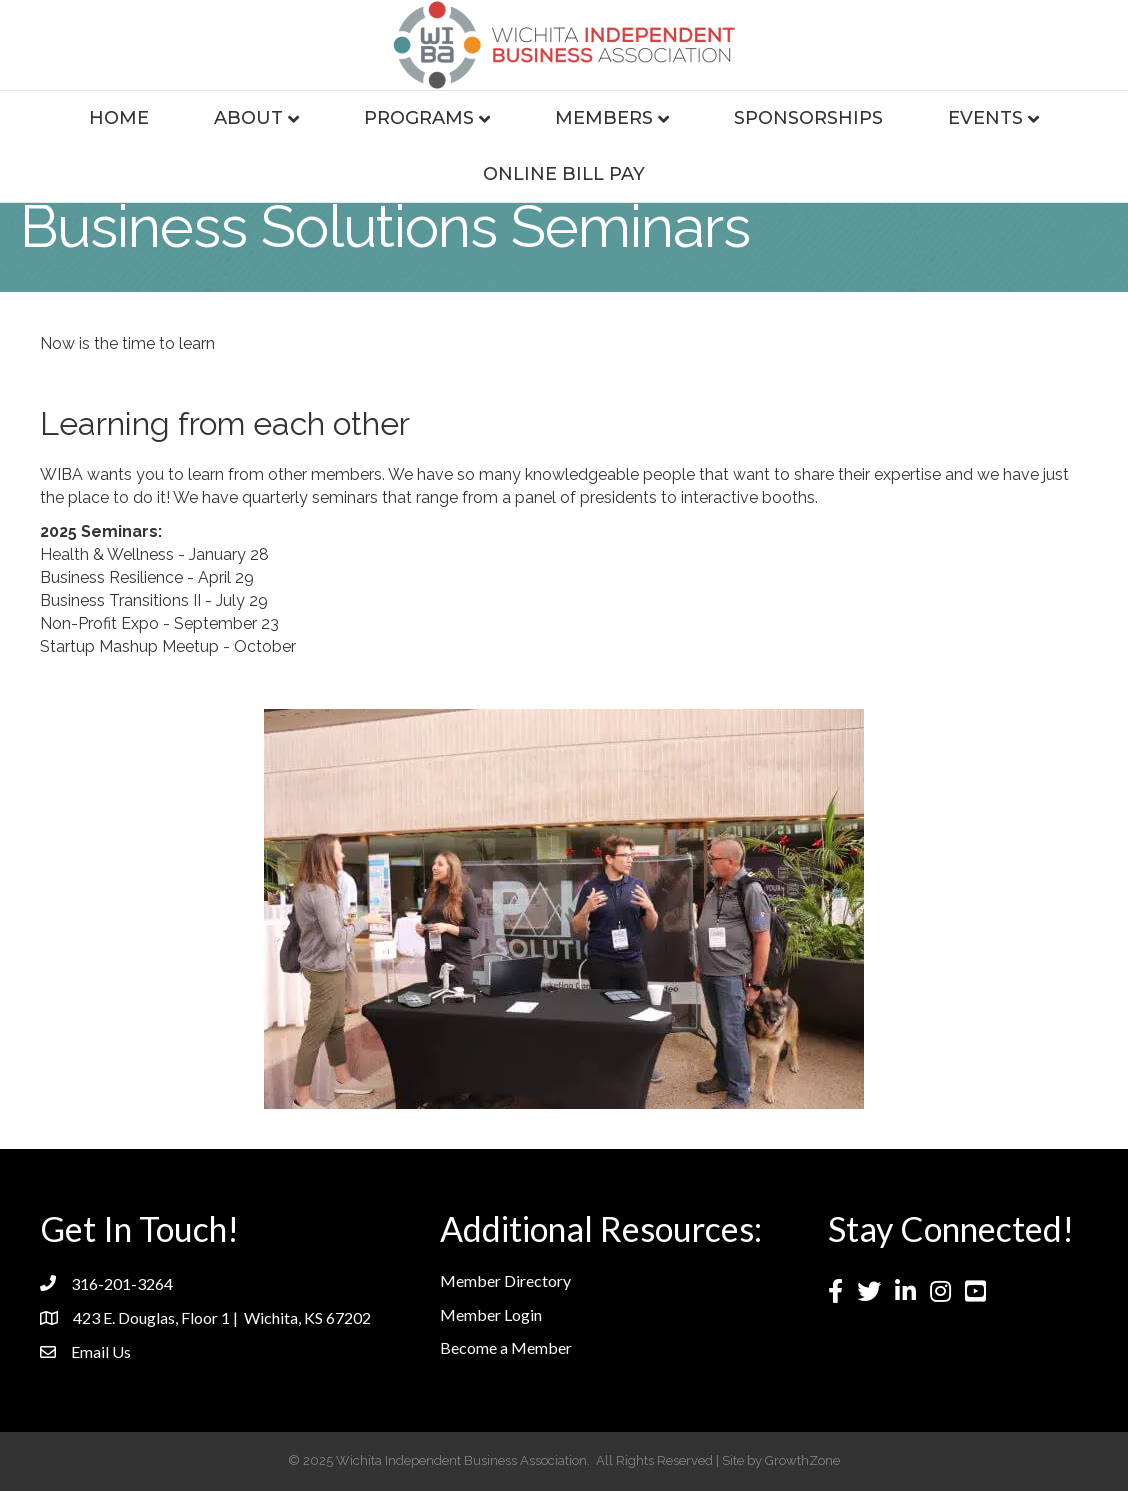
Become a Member (506, 1347)
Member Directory (505, 1280)
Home (119, 118)
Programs (419, 118)
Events (985, 118)
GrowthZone (802, 1460)
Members (604, 118)
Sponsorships (808, 118)
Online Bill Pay (564, 174)
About (248, 118)
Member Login (491, 1314)
